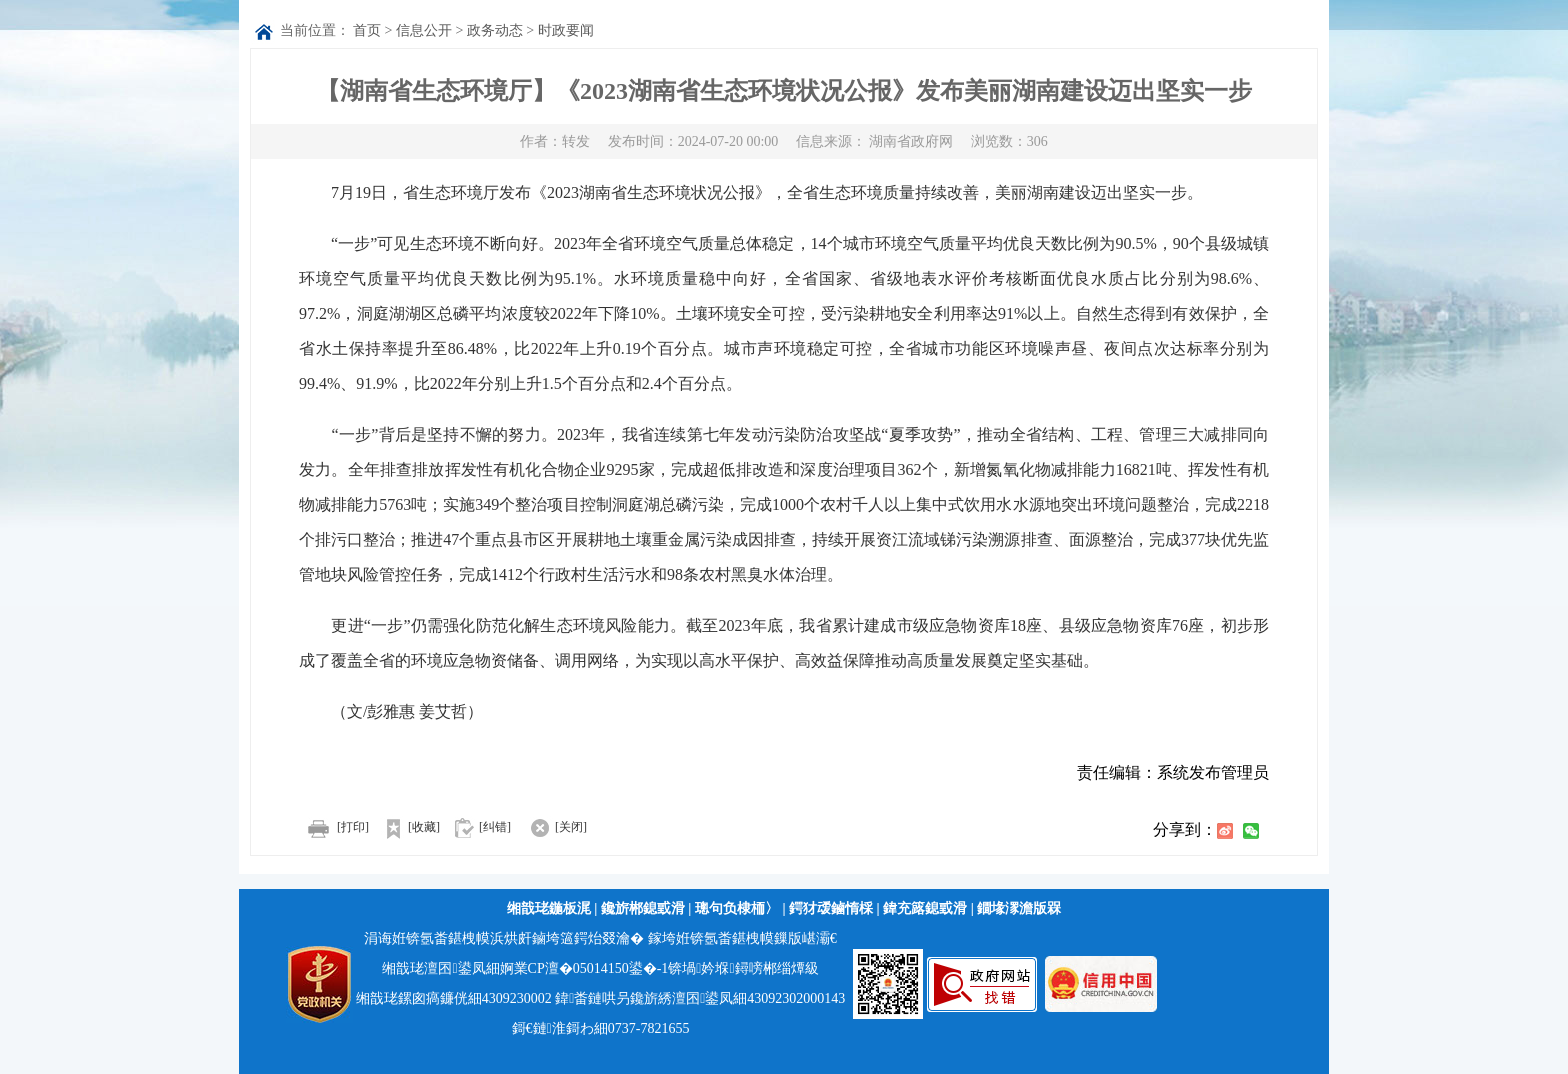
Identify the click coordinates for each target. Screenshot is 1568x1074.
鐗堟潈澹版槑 (1019, 908)
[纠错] (495, 827)
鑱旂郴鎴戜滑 (643, 908)
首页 (367, 30)
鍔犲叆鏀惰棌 (831, 908)
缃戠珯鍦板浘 (549, 908)
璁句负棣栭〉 (737, 908)
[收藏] (406, 827)
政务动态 (495, 30)
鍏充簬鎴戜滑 (925, 908)
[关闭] (550, 827)
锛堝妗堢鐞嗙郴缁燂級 (743, 968)
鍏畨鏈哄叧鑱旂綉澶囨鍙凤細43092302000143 (700, 998)
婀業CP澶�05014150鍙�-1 (584, 968)
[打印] (334, 827)
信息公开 (424, 30)
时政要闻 (566, 30)
